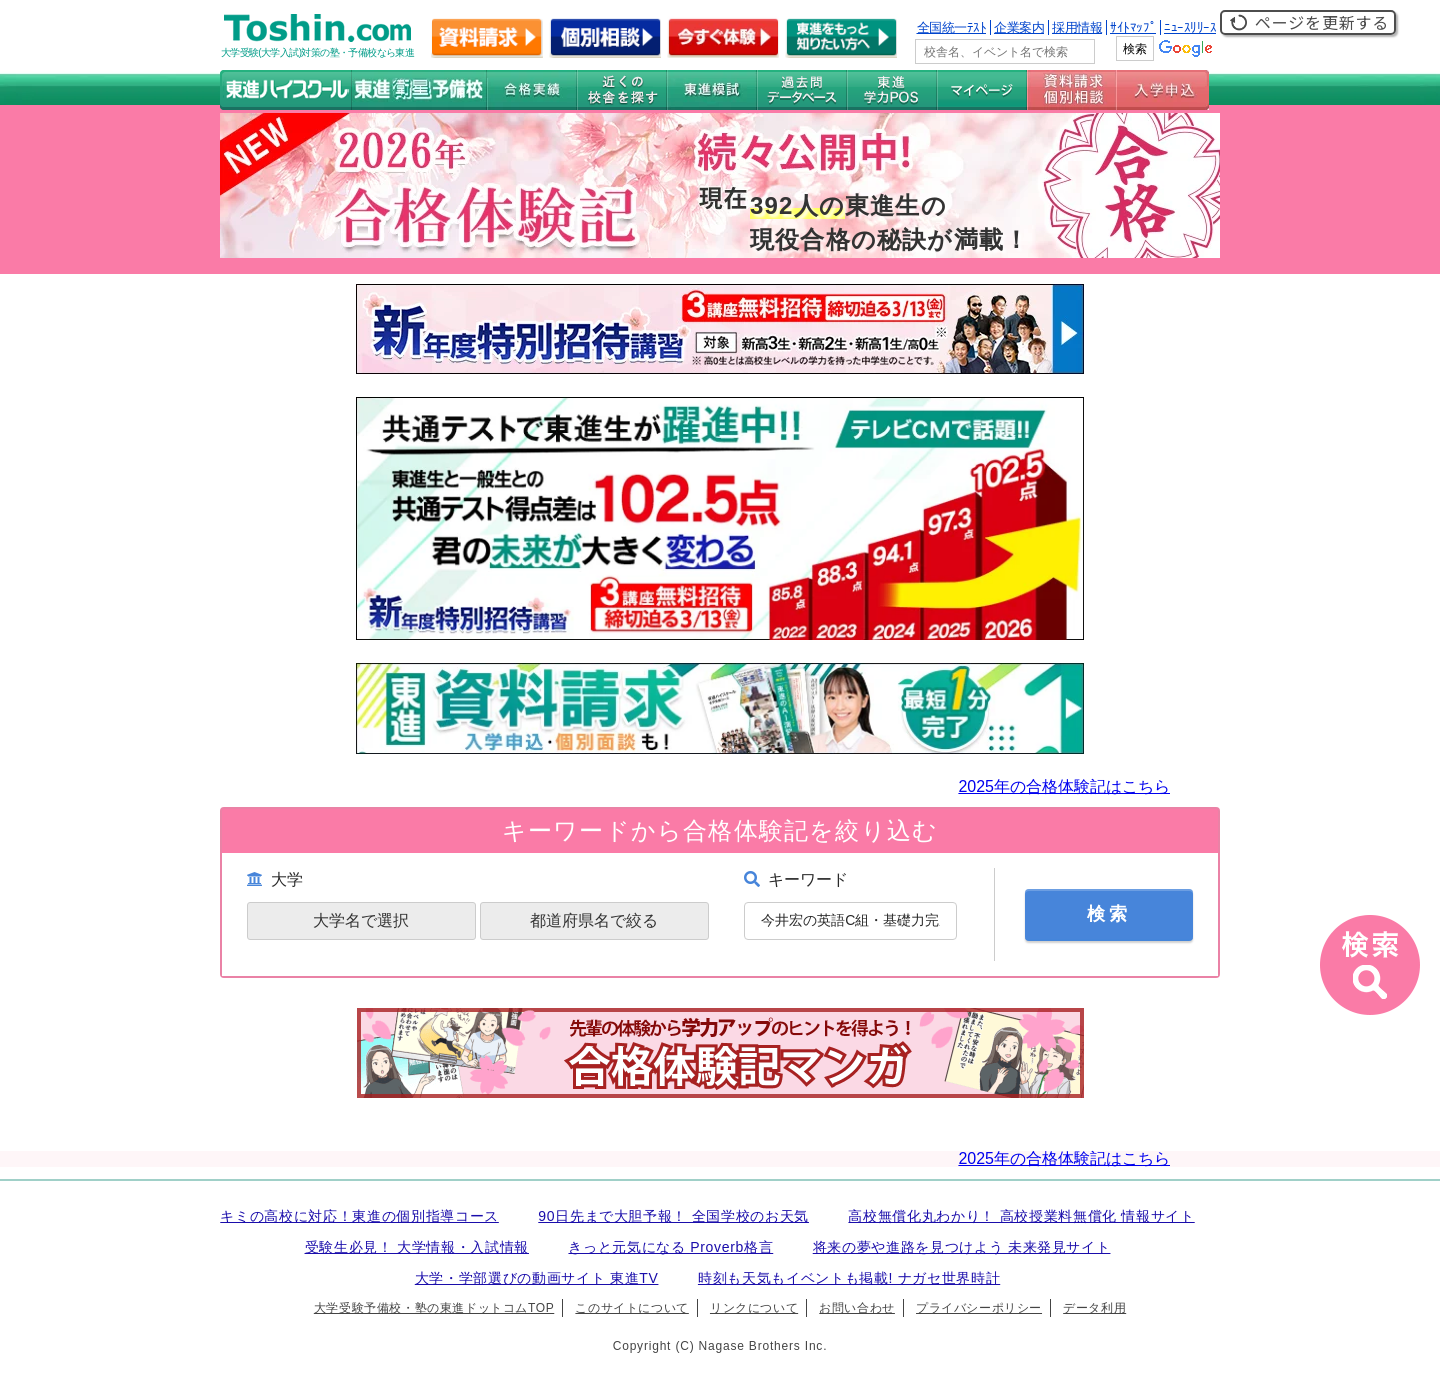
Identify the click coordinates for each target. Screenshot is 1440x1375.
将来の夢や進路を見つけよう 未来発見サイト (962, 1247)
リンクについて (754, 1308)
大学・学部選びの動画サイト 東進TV (537, 1278)
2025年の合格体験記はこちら (1064, 786)
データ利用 (1094, 1308)
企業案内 (1019, 27)
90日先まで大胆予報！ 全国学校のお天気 (673, 1216)
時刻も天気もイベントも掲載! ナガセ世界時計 (849, 1278)
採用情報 (1077, 27)
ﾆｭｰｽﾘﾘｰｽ (1190, 27)
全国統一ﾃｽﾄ (952, 27)
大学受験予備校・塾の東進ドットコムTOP (434, 1308)
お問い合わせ (857, 1308)
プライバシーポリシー (979, 1308)
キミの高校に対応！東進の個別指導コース (359, 1216)
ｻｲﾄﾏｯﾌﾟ (1133, 27)
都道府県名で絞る (594, 920)
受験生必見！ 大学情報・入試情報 (417, 1247)
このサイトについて (631, 1308)
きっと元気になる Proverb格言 (670, 1247)
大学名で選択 (361, 920)
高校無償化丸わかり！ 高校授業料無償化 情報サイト (1021, 1216)
